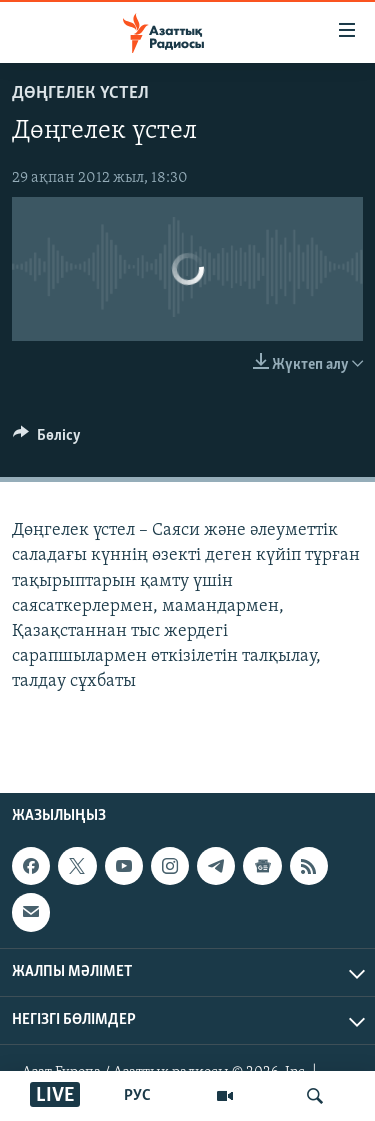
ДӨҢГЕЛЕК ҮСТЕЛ (80, 93)
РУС (137, 1096)
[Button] (47, 440)
